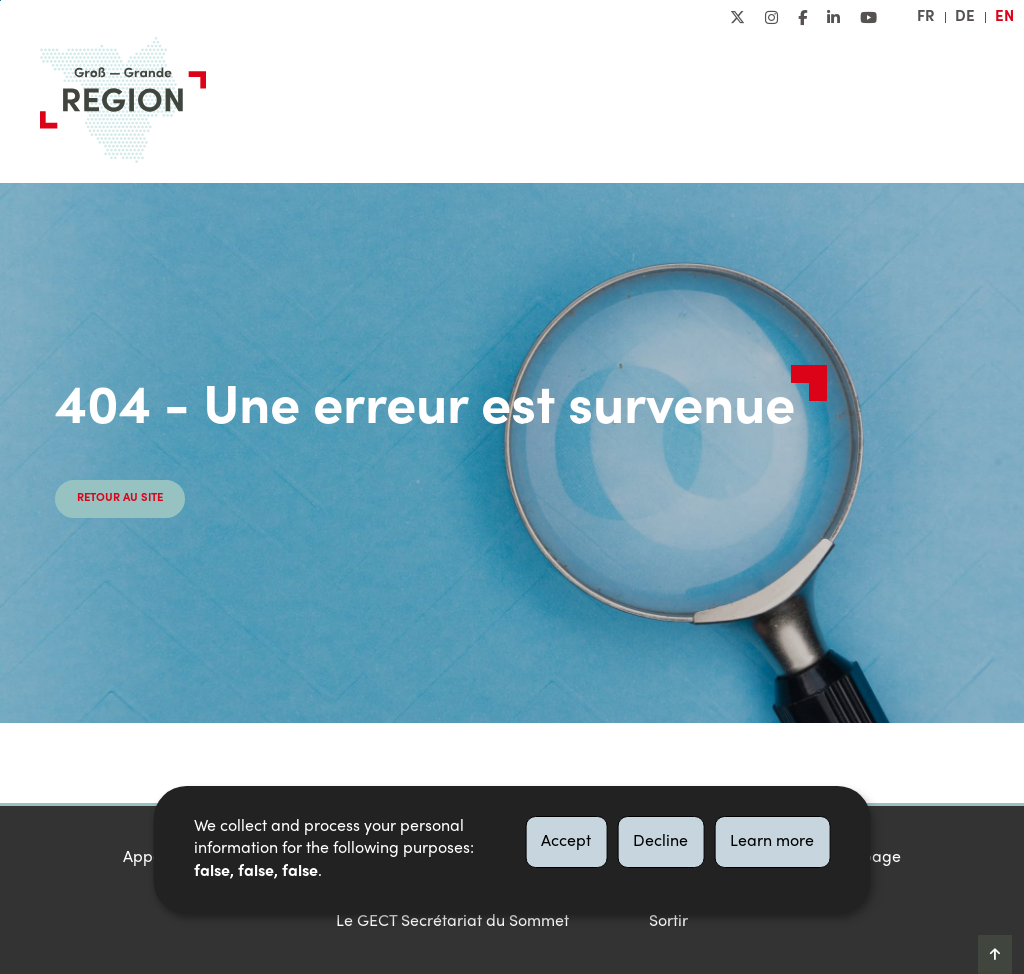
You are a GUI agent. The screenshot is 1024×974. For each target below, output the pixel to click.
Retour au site (120, 498)
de (965, 17)
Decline (660, 842)
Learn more (772, 842)
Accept (566, 842)
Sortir (668, 922)
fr (926, 17)
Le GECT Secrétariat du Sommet (452, 922)
